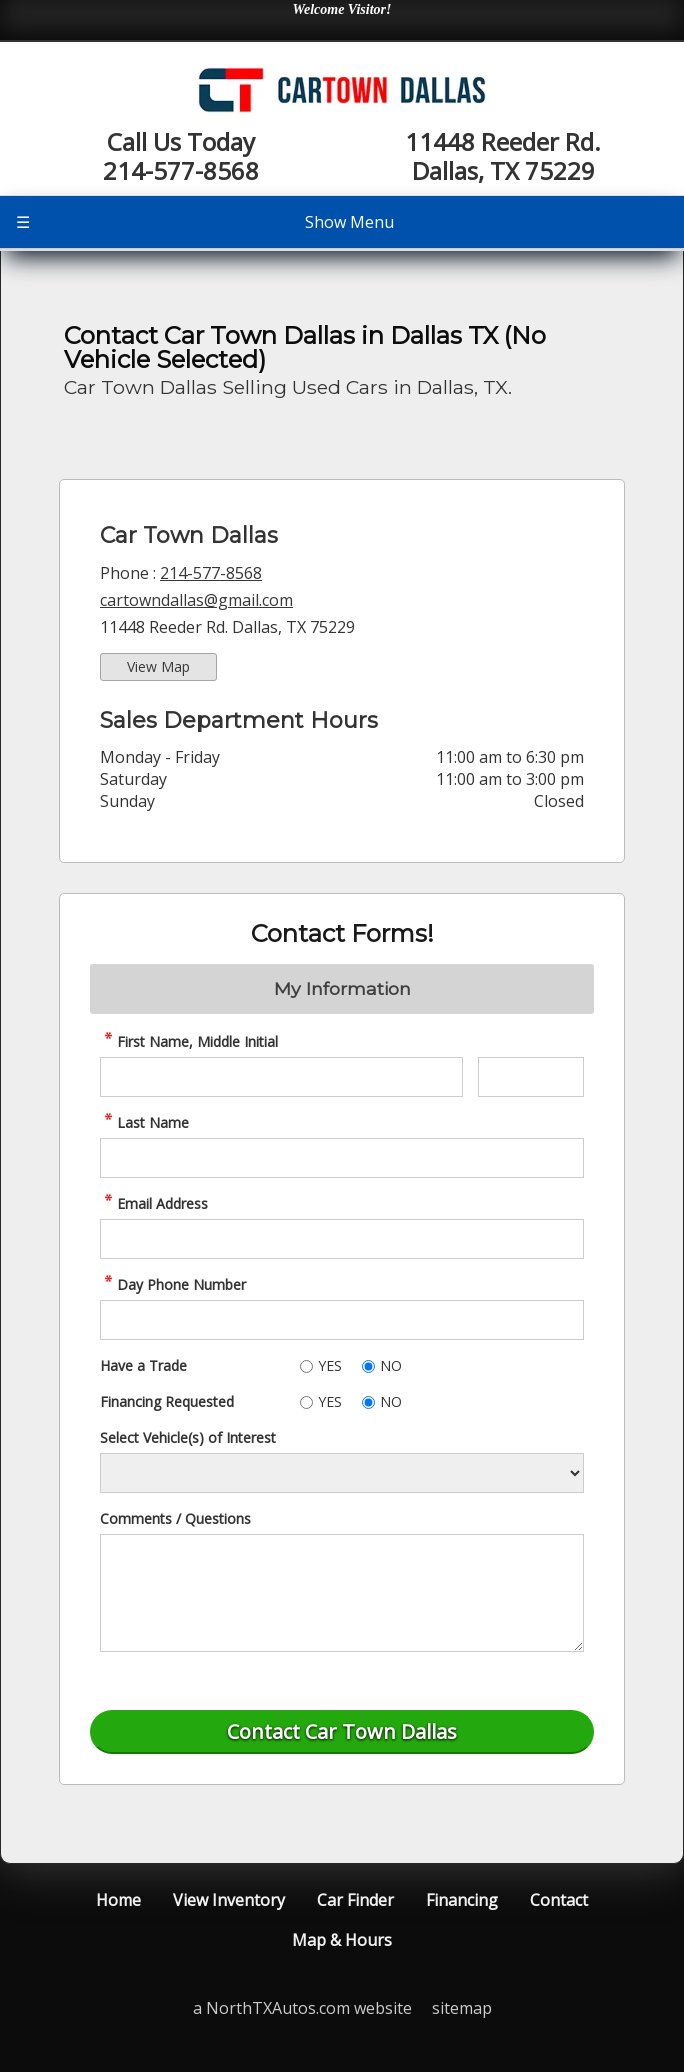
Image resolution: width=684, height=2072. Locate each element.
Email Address (154, 1203)
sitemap (462, 2008)
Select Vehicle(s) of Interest (188, 1437)
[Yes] (306, 1366)
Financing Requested (167, 1401)
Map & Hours (342, 1940)
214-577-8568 (211, 573)
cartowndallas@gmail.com (196, 600)
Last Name (144, 1122)
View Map (158, 666)
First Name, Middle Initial (189, 1041)
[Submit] (342, 1732)
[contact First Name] (281, 1077)
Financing (462, 1900)
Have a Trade (143, 1365)
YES (330, 1365)
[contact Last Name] (342, 1158)
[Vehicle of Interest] (342, 1473)
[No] (368, 1366)
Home (118, 1900)
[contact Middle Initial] (531, 1077)
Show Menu (205, 222)
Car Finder (355, 1900)
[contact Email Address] (342, 1239)
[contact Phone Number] (342, 1320)
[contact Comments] (342, 1593)
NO (391, 1365)
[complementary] (624, 2012)
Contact (559, 1900)
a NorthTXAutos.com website (302, 2008)
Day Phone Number (173, 1284)
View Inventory (229, 1900)
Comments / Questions (175, 1518)
